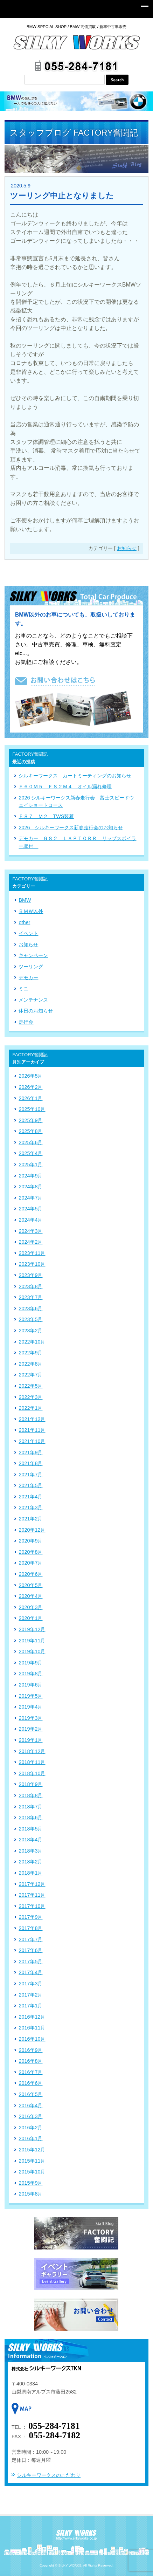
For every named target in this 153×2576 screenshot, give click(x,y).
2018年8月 (30, 1795)
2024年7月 (30, 1198)
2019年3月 (30, 1718)
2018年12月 (32, 1751)
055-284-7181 (54, 2426)
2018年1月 (30, 1873)
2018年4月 (30, 1839)
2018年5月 (30, 1829)
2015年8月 (30, 2194)
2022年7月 (30, 1375)
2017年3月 (30, 1983)
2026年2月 (30, 1087)
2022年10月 (32, 1342)
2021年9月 (30, 1452)
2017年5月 (30, 1961)
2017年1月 (30, 2005)
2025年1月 (30, 1164)
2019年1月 (30, 1740)
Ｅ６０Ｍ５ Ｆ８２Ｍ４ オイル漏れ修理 (65, 786)
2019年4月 (30, 1707)
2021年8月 (30, 1463)
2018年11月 (32, 1762)
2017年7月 (30, 1939)
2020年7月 (30, 1563)
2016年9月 (30, 2050)
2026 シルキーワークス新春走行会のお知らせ (71, 827)
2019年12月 (32, 1629)
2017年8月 (30, 1928)
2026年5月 (30, 1076)
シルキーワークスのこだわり (49, 2475)
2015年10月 (32, 2172)
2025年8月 (30, 1131)
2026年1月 (30, 1098)
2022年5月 (30, 1386)
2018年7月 (30, 1806)
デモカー (28, 977)
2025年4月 (30, 1153)
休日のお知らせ (36, 1011)
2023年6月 (30, 1308)
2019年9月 (30, 1662)
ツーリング (31, 966)
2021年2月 (30, 1518)
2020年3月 (30, 1607)
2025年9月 (30, 1120)
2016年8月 (30, 2061)
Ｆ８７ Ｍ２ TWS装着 (46, 816)
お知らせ (127, 548)
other (24, 922)
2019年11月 (32, 1640)
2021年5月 (30, 1485)
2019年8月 (30, 1673)
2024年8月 (30, 1186)
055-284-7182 (54, 2435)
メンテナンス (33, 1000)
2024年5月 (30, 1208)
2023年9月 (30, 1275)
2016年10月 (32, 2039)
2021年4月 (30, 1496)
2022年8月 (30, 1364)
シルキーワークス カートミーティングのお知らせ (75, 775)
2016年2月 (30, 2127)
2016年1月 (30, 2138)
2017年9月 (30, 1917)
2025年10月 (32, 1109)
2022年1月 (30, 1408)
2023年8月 (30, 1286)
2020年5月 (30, 1585)
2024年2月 (30, 1242)
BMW (25, 900)
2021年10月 (32, 1441)
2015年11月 (32, 2161)
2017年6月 (30, 1950)
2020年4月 (30, 1596)
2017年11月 (32, 1895)
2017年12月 (32, 1884)
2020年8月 (30, 1552)
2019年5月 (30, 1696)
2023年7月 (30, 1297)
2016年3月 (30, 2116)
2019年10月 (32, 1651)
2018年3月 (30, 1851)
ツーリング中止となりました (62, 195)
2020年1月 (30, 1618)
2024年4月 (30, 1220)
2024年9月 (30, 1176)
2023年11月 (32, 1253)
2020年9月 (30, 1541)
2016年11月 (32, 2028)
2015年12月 (32, 2149)
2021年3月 (30, 1507)
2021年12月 (32, 1419)
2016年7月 (30, 2072)
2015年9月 (30, 2183)
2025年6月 (30, 1142)
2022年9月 (30, 1352)
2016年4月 (30, 2105)
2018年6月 (30, 1817)
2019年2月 (30, 1729)
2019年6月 (30, 1685)
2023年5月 (30, 1319)
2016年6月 (30, 2083)
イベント (28, 933)
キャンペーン (33, 955)
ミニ (23, 988)
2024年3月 (30, 1231)
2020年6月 (30, 1574)
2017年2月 (30, 1995)
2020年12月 (32, 1530)
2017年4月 (30, 1972)
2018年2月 (30, 1861)
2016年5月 (30, 2094)
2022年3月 (30, 1397)
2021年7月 (30, 1474)
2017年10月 (32, 1906)
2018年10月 (32, 1773)
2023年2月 (30, 1330)
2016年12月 (32, 2017)
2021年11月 (32, 1430)
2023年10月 (32, 1264)
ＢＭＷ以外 (31, 911)
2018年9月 (30, 1784)
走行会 (26, 1022)
